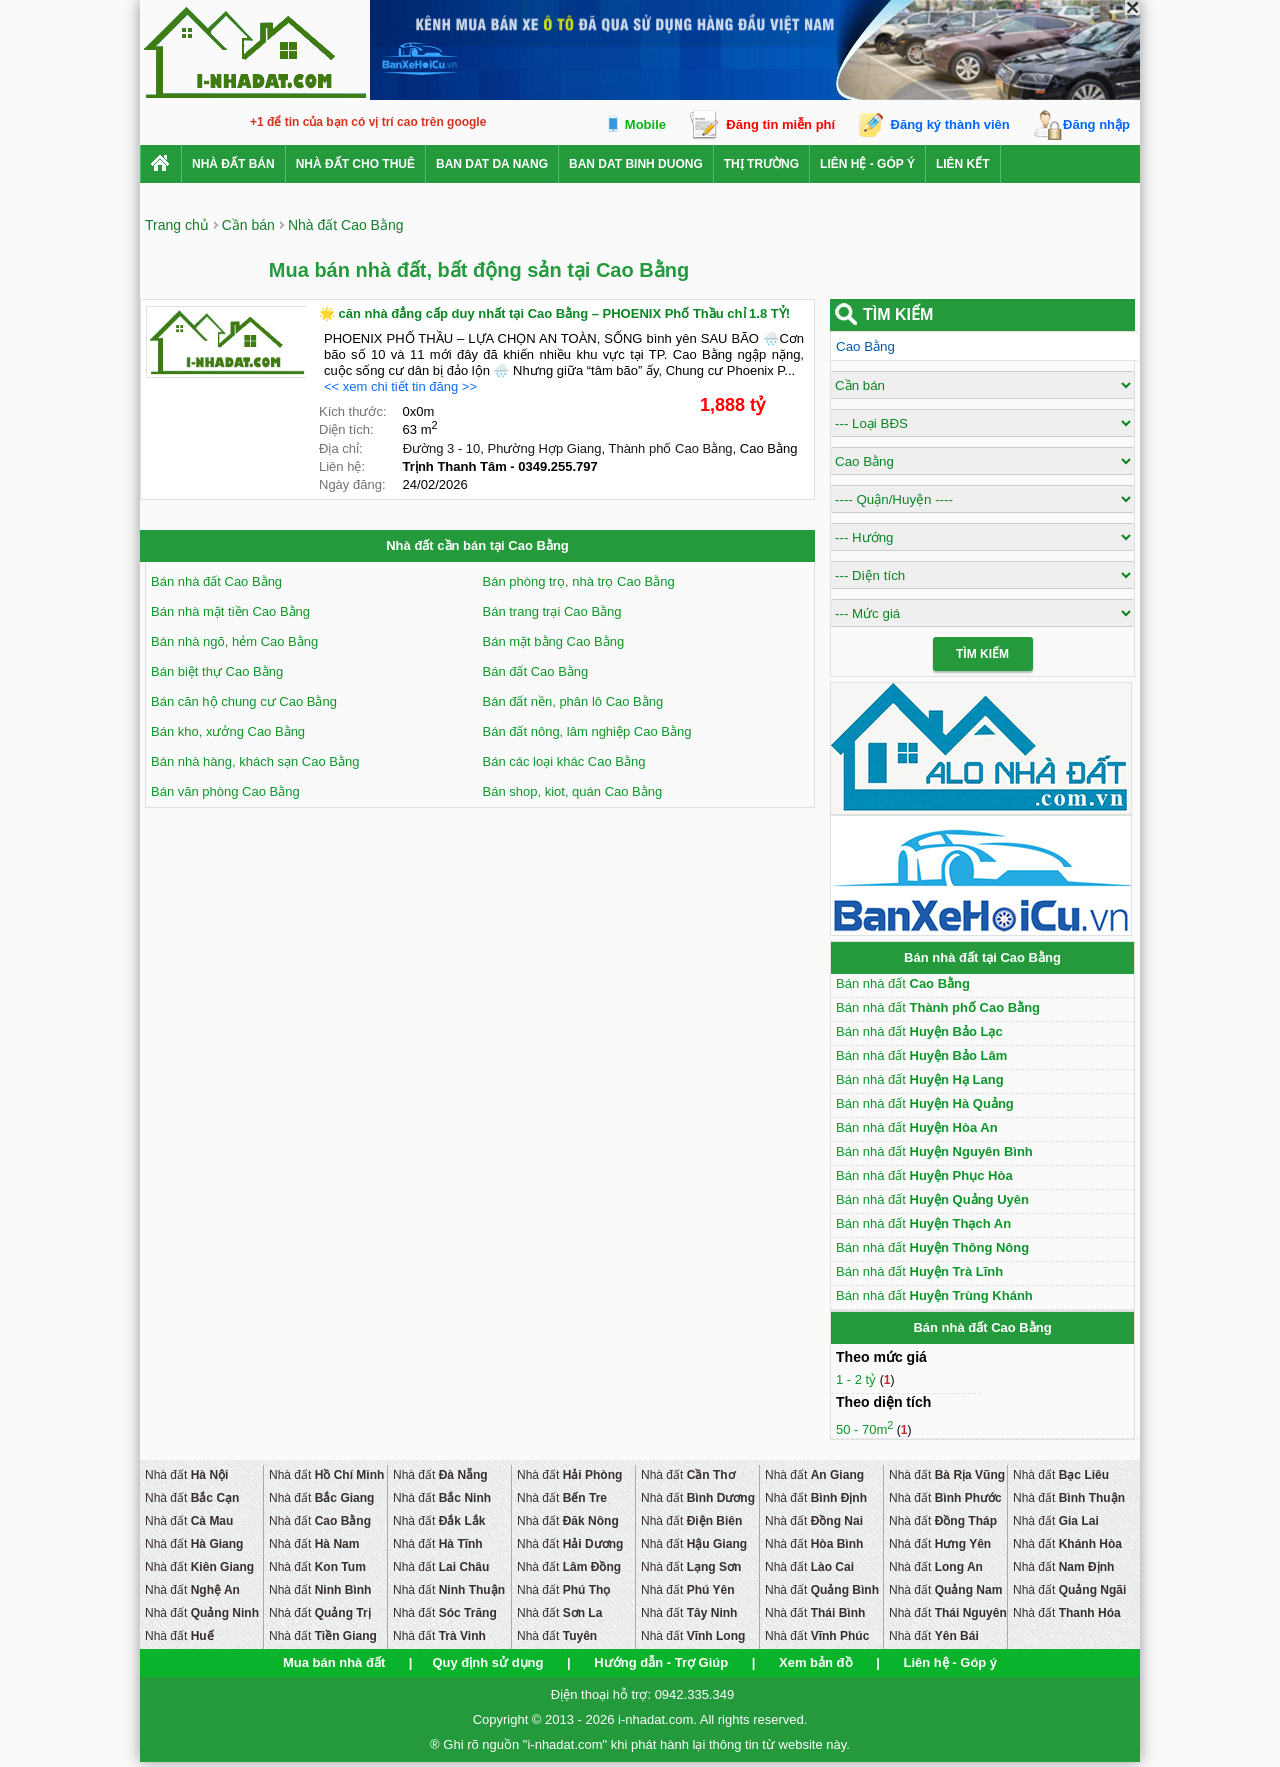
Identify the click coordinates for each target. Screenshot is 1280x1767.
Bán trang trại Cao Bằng (552, 611)
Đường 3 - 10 (442, 448)
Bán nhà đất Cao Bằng (216, 581)
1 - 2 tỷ (858, 1379)
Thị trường (761, 164)
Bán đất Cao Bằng (536, 671)
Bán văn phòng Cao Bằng (225, 791)
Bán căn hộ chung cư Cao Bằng (244, 701)
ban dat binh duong (636, 164)
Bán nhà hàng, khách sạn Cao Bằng (255, 761)
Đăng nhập (1096, 124)
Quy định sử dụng (487, 1662)
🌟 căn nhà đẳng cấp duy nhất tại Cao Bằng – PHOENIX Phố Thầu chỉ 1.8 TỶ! (554, 313)
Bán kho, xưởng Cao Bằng (228, 731)
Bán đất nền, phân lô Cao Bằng (573, 701)
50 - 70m (864, 1429)
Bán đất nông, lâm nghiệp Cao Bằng (587, 731)
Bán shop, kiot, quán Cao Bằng (573, 791)
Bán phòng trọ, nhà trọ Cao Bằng (579, 581)
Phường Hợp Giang (545, 448)
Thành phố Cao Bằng (670, 448)
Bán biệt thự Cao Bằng (217, 671)
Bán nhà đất (903, 983)
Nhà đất (186, 1475)
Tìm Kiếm (982, 654)
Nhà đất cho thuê (355, 164)
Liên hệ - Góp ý (867, 164)
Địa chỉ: (341, 448)
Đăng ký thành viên (950, 124)
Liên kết (963, 164)
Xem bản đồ (816, 1662)
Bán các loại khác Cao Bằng (564, 761)
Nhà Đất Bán (233, 164)
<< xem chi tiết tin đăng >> (400, 386)
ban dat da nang (492, 164)
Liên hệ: (342, 466)
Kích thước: (353, 411)
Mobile (645, 124)
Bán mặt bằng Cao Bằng (554, 641)
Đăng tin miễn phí (780, 124)
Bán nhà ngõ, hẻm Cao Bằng (234, 641)
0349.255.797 (558, 466)
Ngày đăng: (352, 484)
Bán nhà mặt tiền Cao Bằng (230, 611)
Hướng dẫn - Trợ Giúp (661, 1662)
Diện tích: (346, 429)
